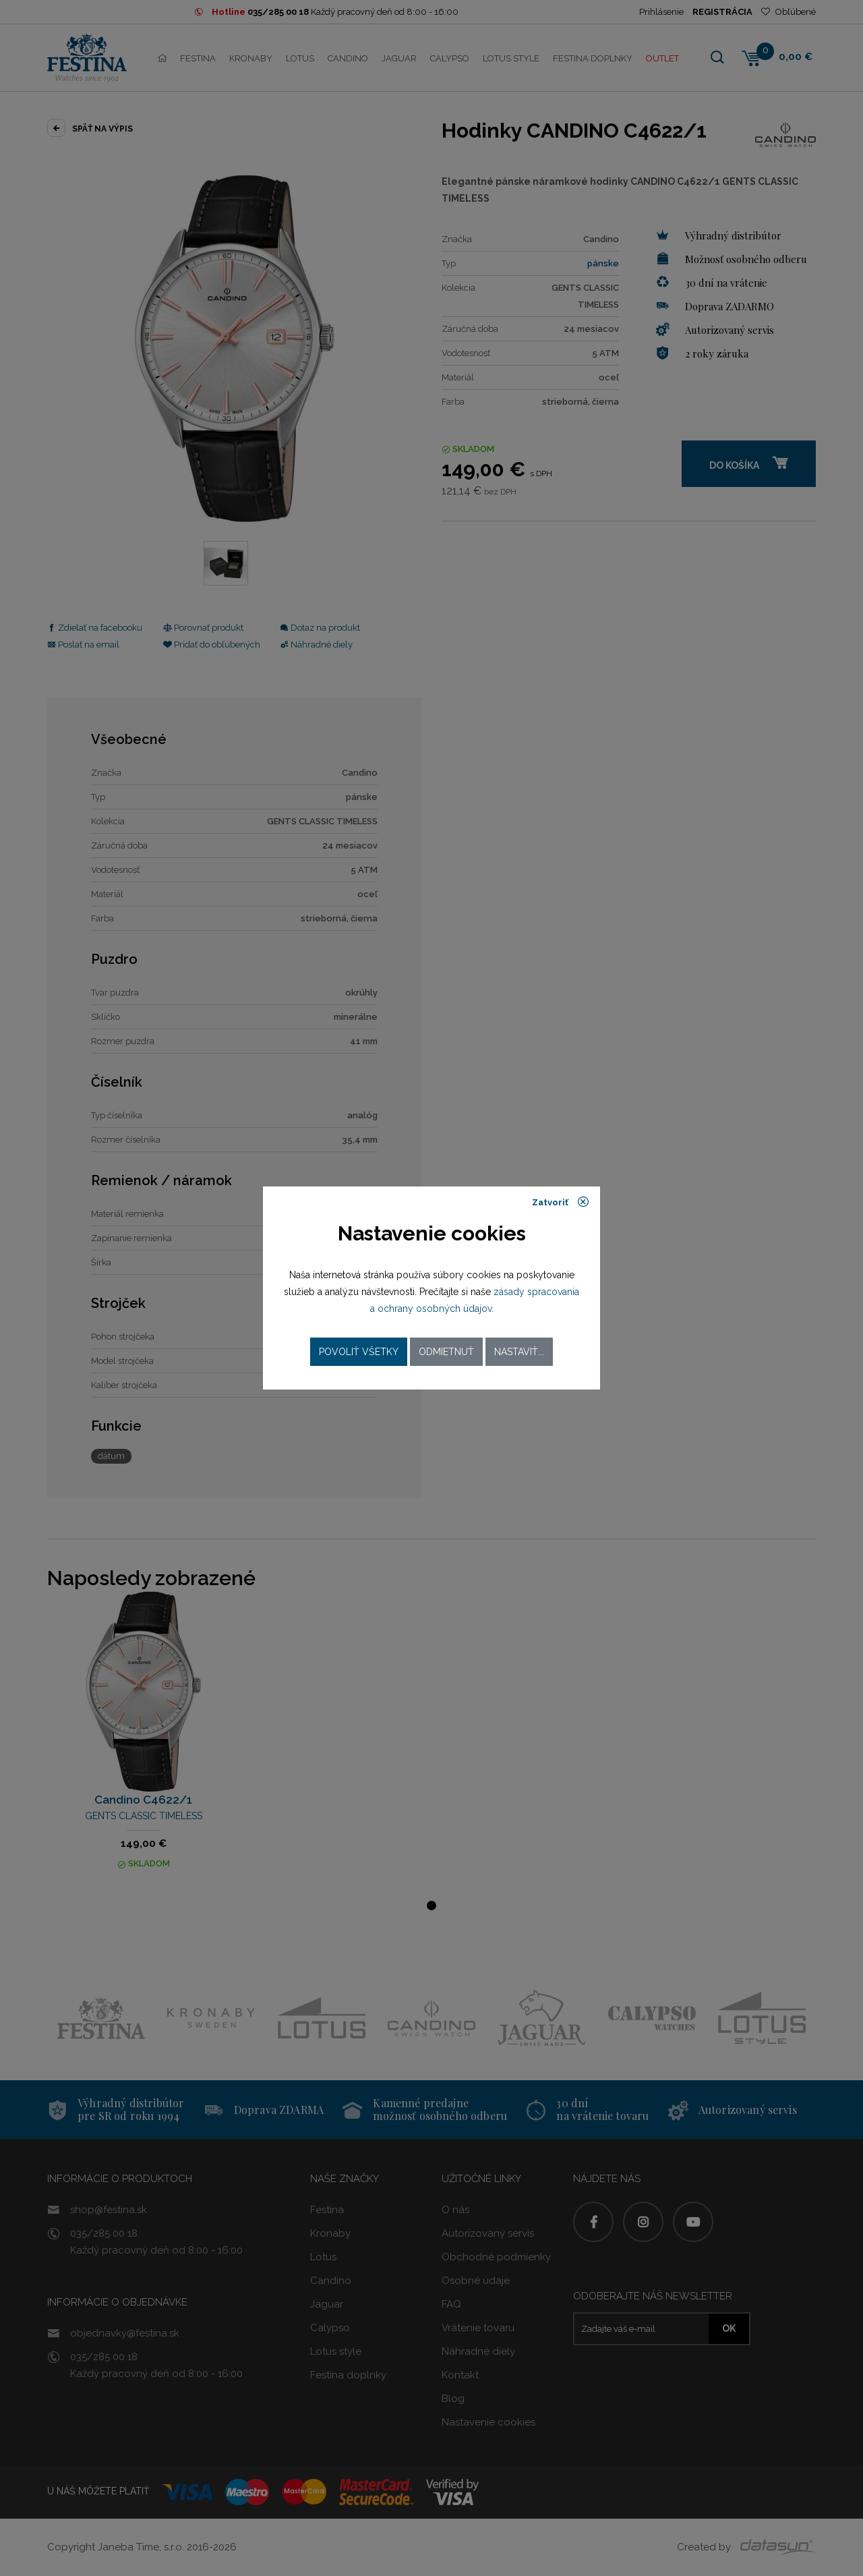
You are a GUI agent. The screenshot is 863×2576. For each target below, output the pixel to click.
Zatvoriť (560, 1202)
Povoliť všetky (358, 1351)
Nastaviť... (519, 1351)
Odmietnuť (446, 1351)
